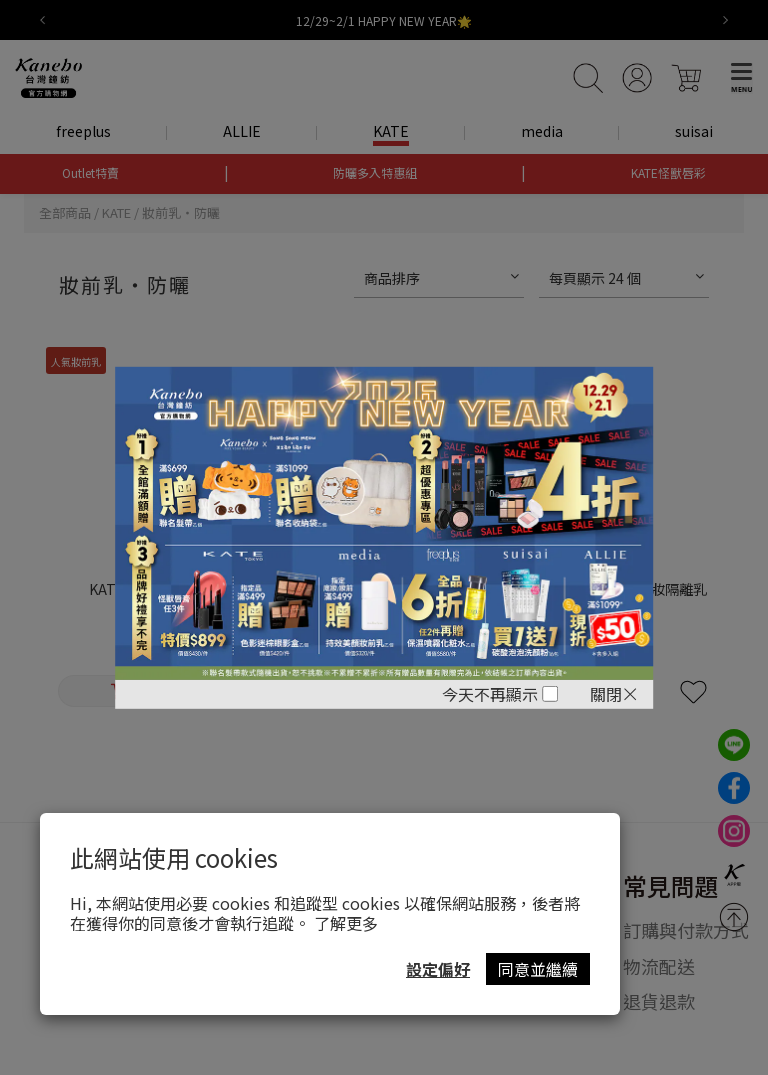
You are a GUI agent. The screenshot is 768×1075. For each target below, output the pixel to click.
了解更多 (346, 923)
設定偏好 (438, 969)
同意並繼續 (538, 969)
